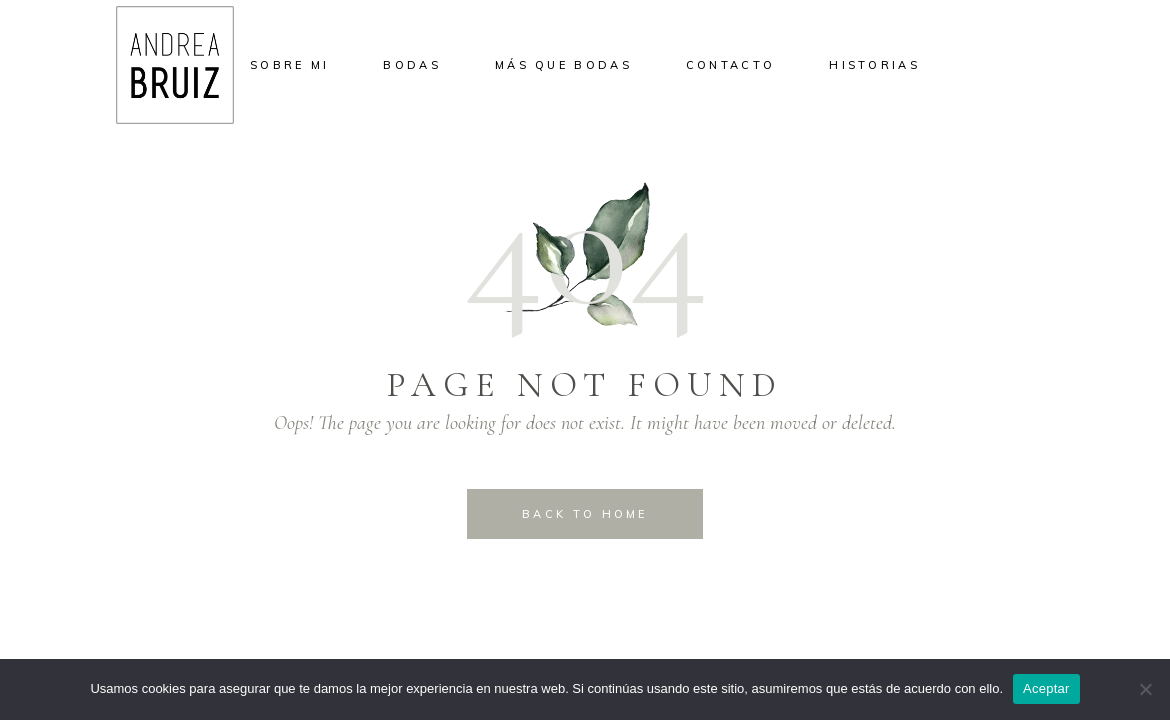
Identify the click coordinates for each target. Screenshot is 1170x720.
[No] (1145, 689)
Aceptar (1046, 688)
